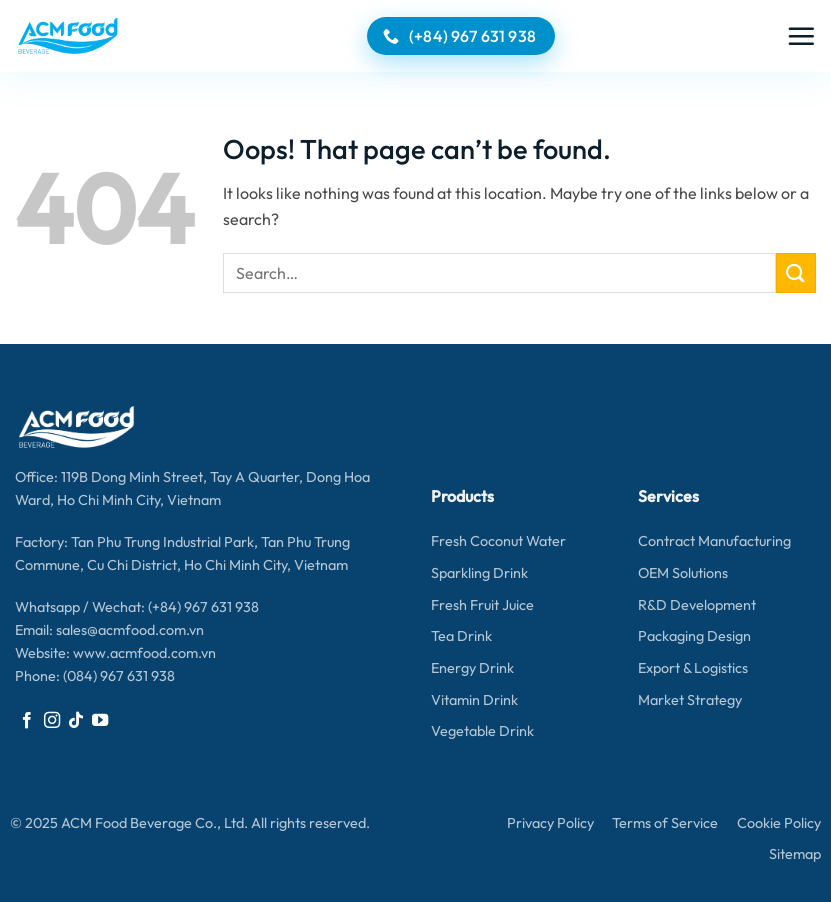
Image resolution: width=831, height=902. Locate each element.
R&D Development (697, 605)
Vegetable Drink (482, 731)
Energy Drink (472, 668)
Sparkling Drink (479, 573)
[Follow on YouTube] (100, 721)
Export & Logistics (693, 668)
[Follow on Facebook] (27, 721)
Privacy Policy (550, 823)
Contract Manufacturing (714, 541)
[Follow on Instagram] (52, 721)
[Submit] (796, 272)
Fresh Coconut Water (498, 541)
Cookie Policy (779, 823)
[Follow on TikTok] (76, 721)
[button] (801, 36)
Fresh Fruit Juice (482, 605)
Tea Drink (461, 636)
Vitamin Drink (474, 700)
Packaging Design (694, 636)
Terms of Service (665, 823)
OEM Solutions (683, 573)
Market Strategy (690, 700)
